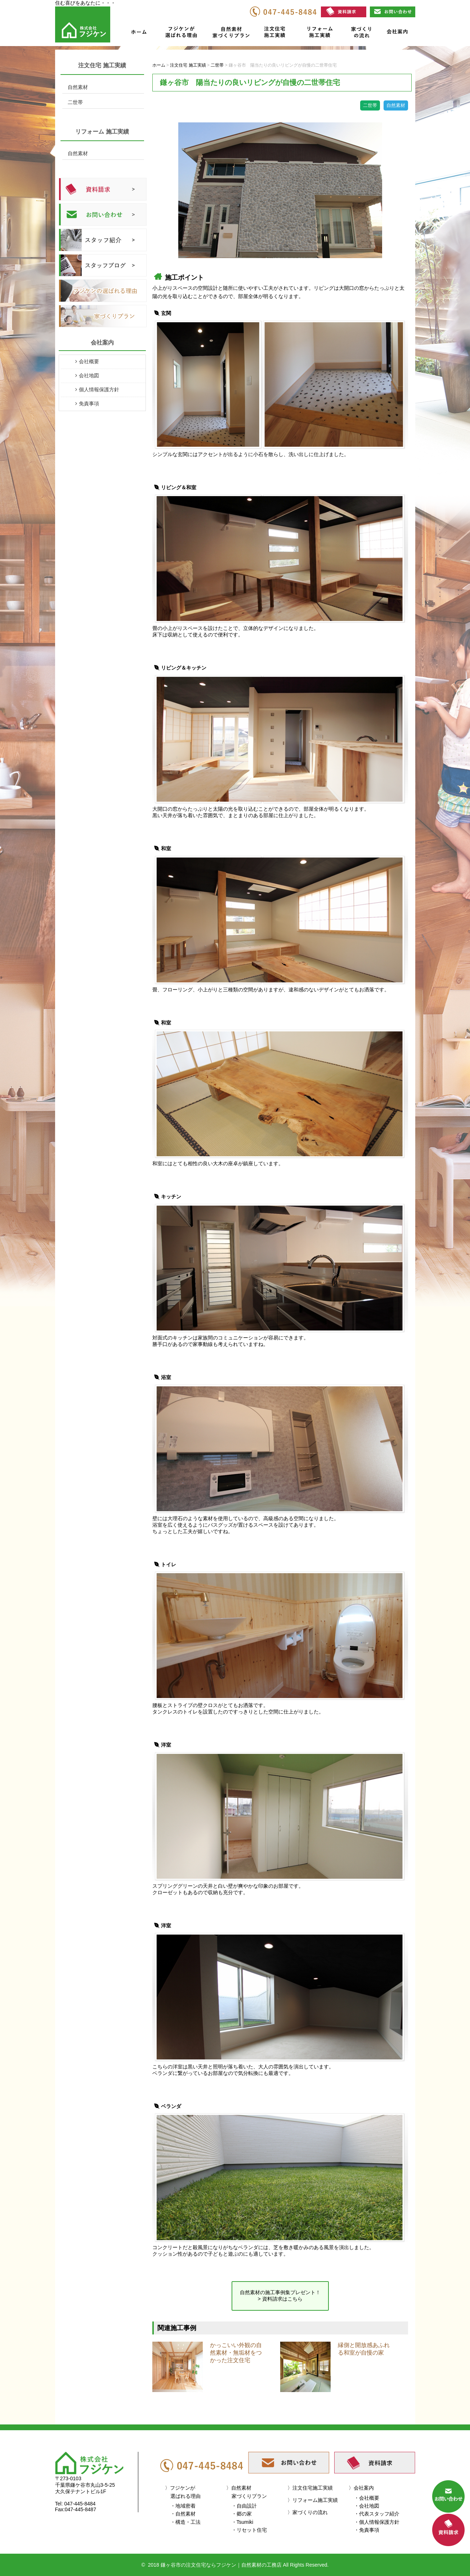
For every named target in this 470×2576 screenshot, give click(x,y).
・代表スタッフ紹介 (376, 2514)
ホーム (138, 33)
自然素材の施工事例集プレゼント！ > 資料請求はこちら (280, 2295)
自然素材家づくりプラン (232, 33)
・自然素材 (183, 2514)
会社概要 (89, 361)
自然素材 (78, 87)
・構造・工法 (185, 2522)
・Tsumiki (243, 2522)
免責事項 (89, 403)
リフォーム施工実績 (318, 33)
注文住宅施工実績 (277, 33)
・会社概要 (366, 2498)
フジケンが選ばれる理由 (178, 33)
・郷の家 (242, 2514)
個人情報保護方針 (99, 389)
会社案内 (396, 33)
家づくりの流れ (359, 33)
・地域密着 (183, 2506)
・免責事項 (366, 2530)
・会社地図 (366, 2506)
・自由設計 (244, 2506)
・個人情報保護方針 (376, 2522)
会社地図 (89, 375)
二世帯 (75, 102)
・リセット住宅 (249, 2530)
